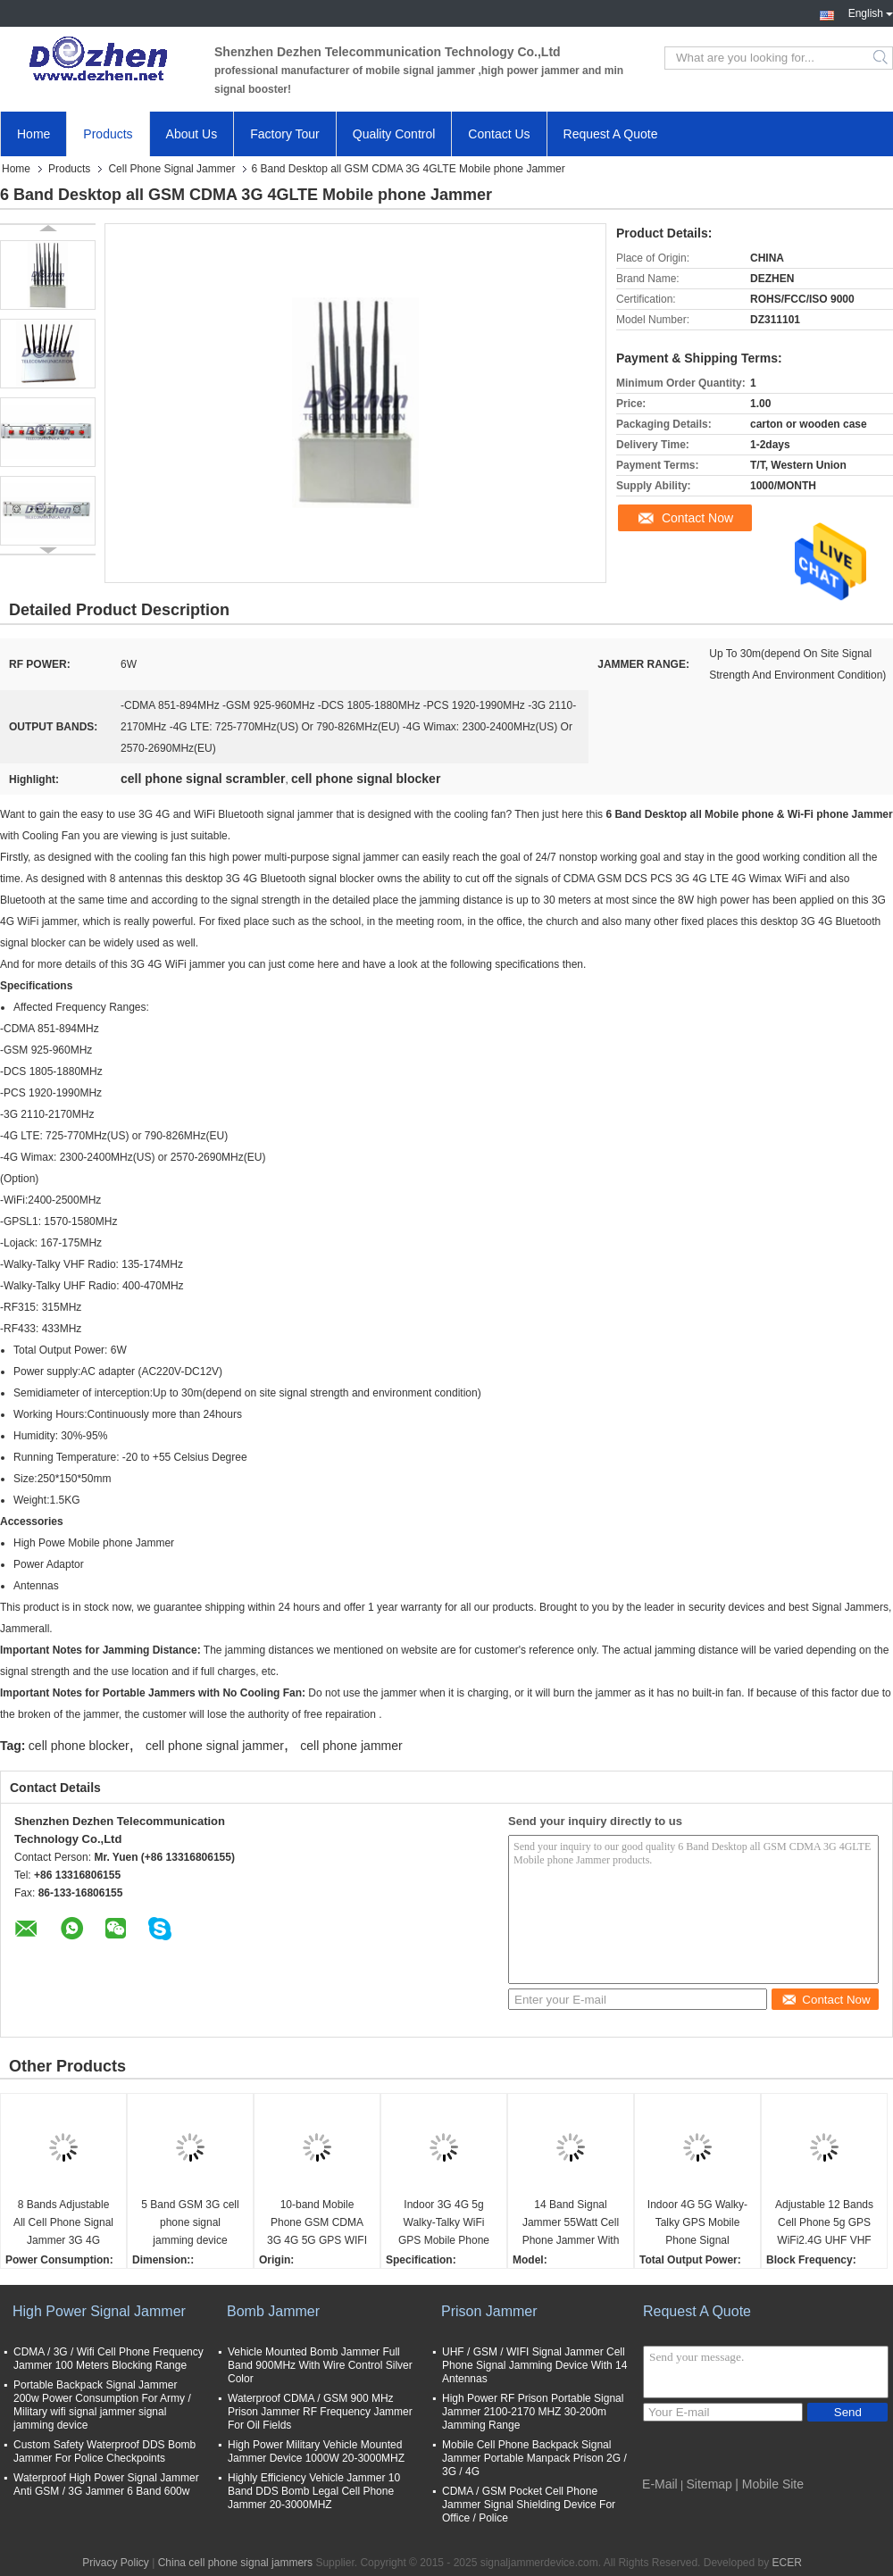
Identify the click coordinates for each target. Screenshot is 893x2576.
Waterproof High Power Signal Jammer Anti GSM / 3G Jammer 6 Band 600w (106, 2484)
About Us (192, 134)
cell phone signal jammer (215, 1745)
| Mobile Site (769, 2484)
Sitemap (709, 2484)
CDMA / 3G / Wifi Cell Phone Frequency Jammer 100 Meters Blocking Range (108, 2359)
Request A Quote (610, 134)
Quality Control (394, 134)
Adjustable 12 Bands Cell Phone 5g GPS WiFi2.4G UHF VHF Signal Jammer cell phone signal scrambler (824, 2223)
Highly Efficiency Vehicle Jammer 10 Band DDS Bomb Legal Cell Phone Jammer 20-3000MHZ (314, 2491)
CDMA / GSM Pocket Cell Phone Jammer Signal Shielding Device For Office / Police (528, 2504)
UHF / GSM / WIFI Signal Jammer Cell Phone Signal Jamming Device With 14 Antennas (534, 2365)
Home (33, 134)
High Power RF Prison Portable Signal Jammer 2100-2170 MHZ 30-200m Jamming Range (532, 2411)
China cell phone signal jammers (235, 2562)
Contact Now (697, 518)
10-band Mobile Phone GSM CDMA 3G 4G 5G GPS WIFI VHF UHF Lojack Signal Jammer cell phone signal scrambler (317, 2223)
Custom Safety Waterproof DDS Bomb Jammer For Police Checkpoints (104, 2451)
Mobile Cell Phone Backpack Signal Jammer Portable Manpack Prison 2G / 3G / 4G (534, 2458)
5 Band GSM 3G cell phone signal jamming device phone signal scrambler (189, 2223)
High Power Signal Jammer (99, 2311)
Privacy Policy (115, 2562)
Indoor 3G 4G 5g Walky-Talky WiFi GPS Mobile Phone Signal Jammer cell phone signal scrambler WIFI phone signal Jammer (444, 2223)
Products (107, 134)
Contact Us (499, 134)
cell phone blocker (79, 1745)
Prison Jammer (489, 2311)
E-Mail (660, 2484)
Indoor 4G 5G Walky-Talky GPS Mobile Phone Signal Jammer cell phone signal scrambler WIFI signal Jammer (697, 2223)
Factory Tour (285, 134)
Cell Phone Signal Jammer (171, 169)
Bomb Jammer (273, 2311)
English (870, 11)
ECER (787, 2562)
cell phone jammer (351, 1745)
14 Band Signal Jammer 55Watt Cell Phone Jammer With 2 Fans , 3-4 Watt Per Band (571, 2223)
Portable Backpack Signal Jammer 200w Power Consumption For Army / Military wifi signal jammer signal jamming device (102, 2405)
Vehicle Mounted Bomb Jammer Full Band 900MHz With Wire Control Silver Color (320, 2365)
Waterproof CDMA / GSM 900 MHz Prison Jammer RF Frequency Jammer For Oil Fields (320, 2411)
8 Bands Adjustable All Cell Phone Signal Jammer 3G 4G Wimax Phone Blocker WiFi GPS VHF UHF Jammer (63, 2223)
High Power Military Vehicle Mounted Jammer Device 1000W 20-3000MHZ (316, 2451)
